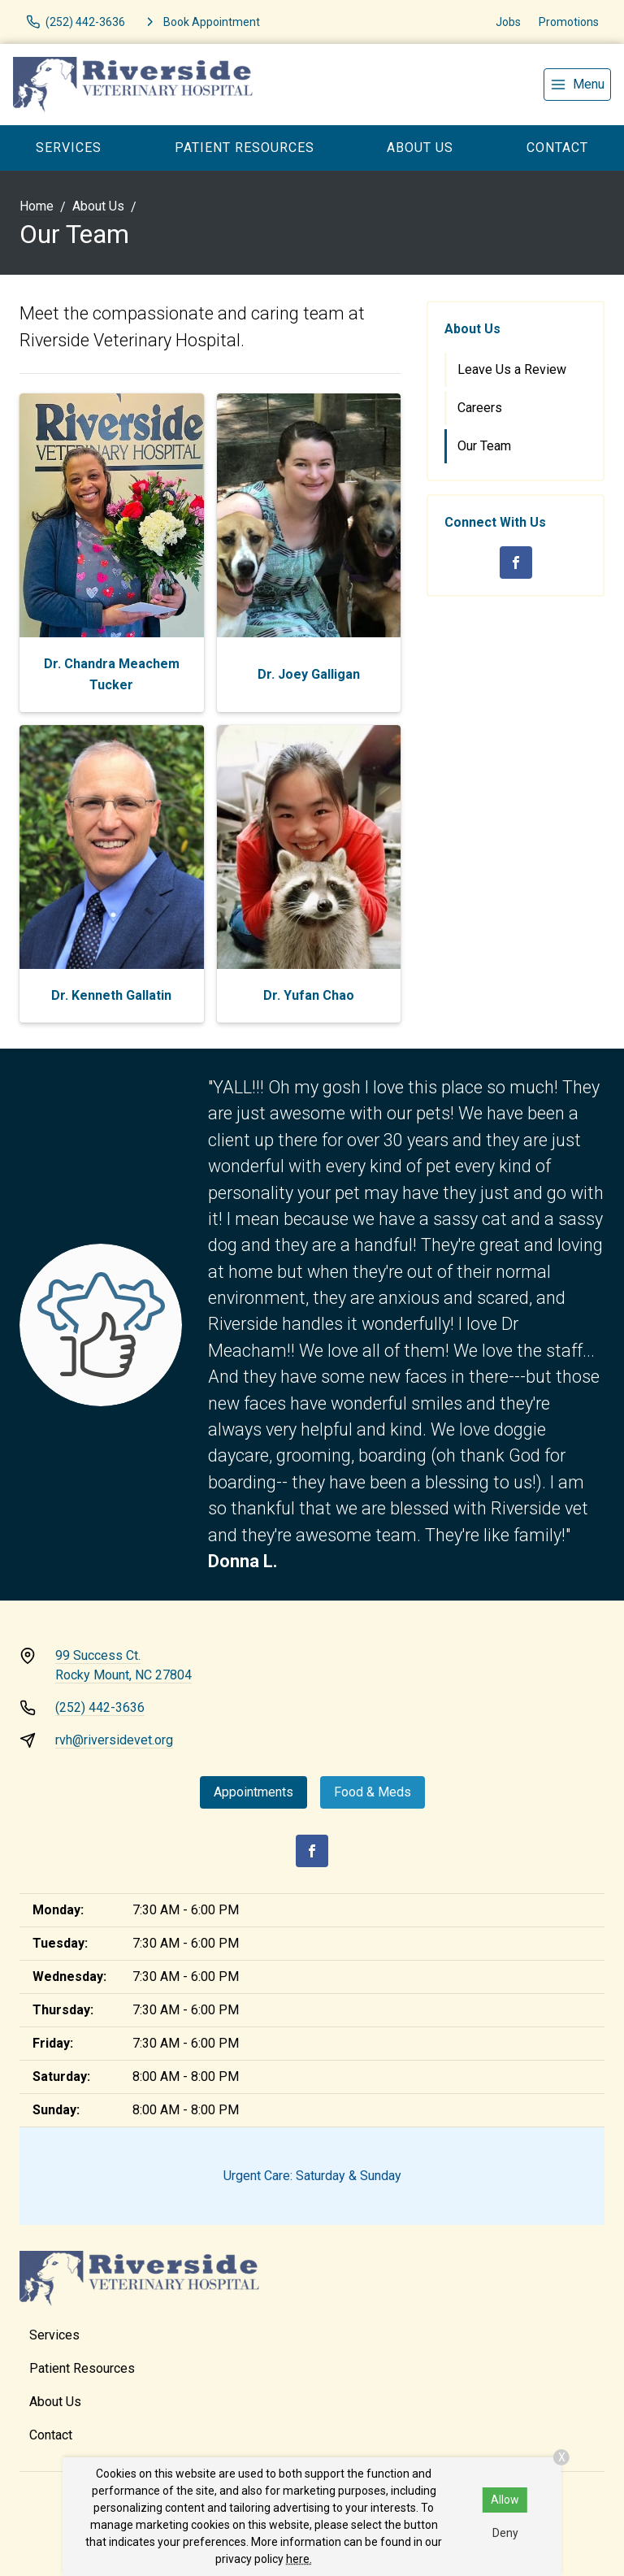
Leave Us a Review (511, 369)
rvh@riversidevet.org (114, 1740)
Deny (505, 2532)
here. (299, 2558)
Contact (557, 147)
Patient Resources (244, 147)
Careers (479, 407)
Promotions (569, 21)
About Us (420, 147)
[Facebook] (516, 562)
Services (69, 147)
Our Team (484, 446)
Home (37, 206)
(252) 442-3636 (100, 1707)
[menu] (577, 84)
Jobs (508, 21)
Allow (505, 2499)
